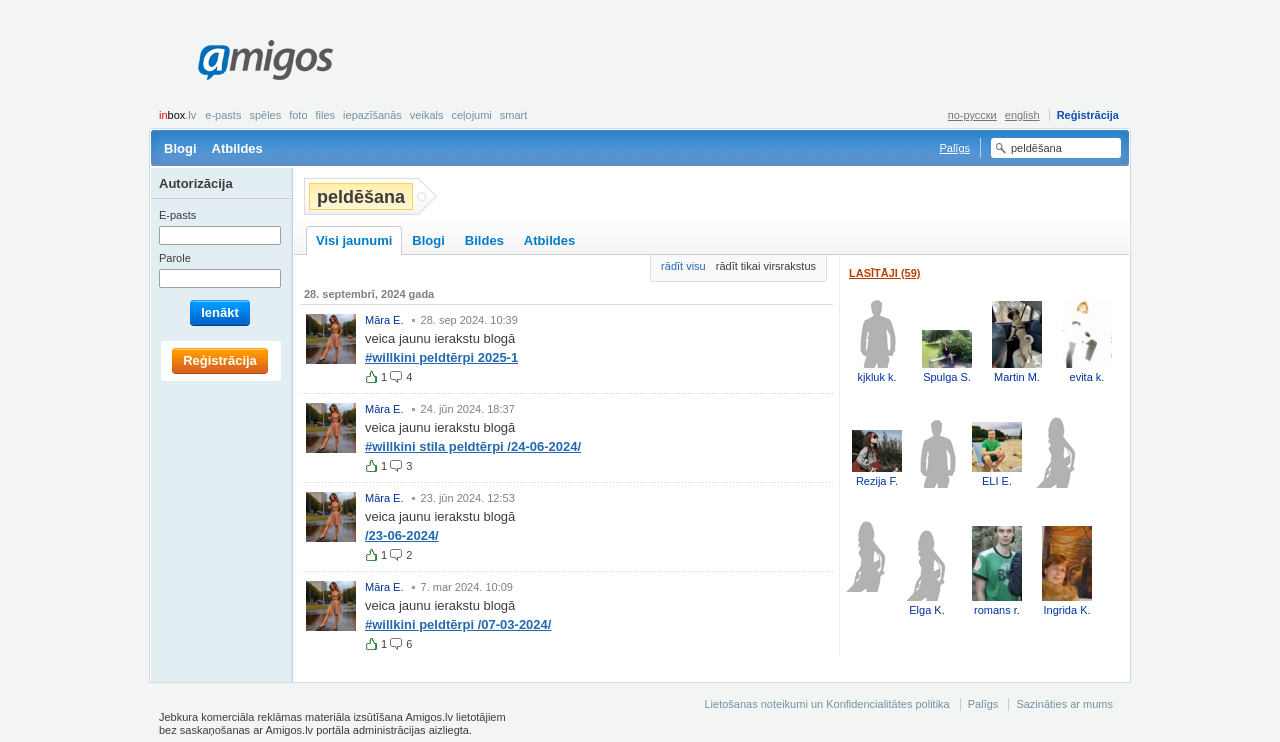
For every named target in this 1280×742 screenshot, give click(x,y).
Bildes (484, 240)
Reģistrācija (1088, 115)
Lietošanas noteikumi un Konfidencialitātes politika (826, 704)
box (177, 115)
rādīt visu (683, 266)
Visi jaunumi (354, 240)
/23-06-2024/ (402, 535)
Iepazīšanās (372, 115)
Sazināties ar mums (1064, 704)
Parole (175, 258)
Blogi (180, 148)
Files (326, 115)
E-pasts (223, 115)
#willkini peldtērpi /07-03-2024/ (458, 624)
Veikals (427, 115)
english (1022, 115)
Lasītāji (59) (885, 273)
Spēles (265, 115)
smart (514, 115)
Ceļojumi (471, 115)
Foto (298, 115)
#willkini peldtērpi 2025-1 (441, 357)
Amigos (265, 60)
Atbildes (237, 148)
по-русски (972, 115)
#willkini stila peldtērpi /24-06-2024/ (473, 446)
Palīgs (954, 148)
